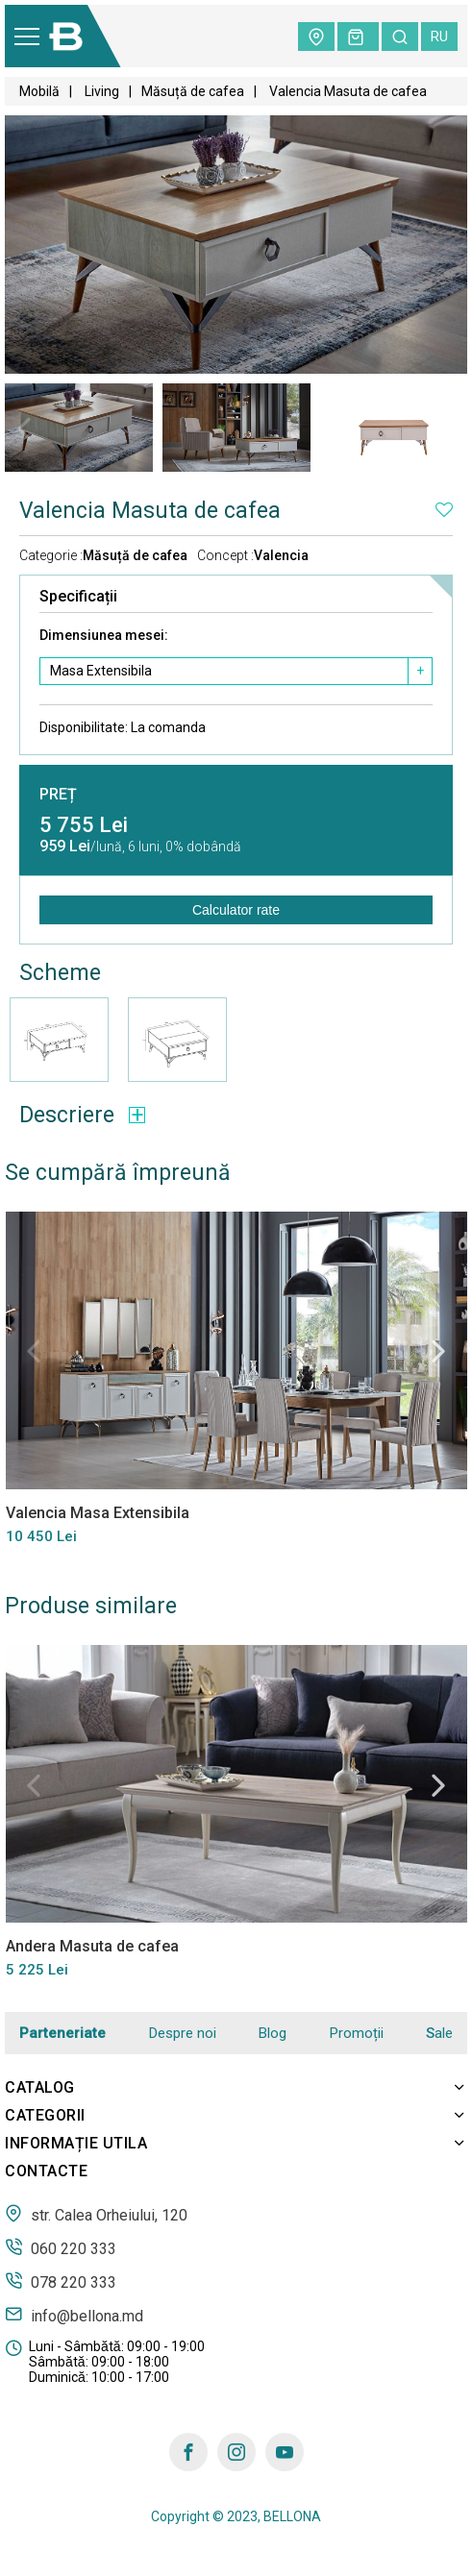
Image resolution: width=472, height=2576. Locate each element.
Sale (439, 2033)
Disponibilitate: (122, 727)
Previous (24, 428)
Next (448, 428)
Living (100, 91)
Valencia (281, 555)
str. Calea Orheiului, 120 (96, 2213)
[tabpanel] (79, 427)
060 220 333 (60, 2247)
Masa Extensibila (101, 670)
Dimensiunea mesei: (103, 635)
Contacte (46, 2171)
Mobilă (39, 91)
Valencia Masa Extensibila (96, 1512)
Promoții (357, 2033)
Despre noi (182, 2033)
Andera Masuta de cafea (91, 1946)
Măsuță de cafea (192, 91)
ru (439, 36)
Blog (272, 2033)
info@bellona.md (74, 2314)
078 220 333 (60, 2281)
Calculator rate (236, 910)
